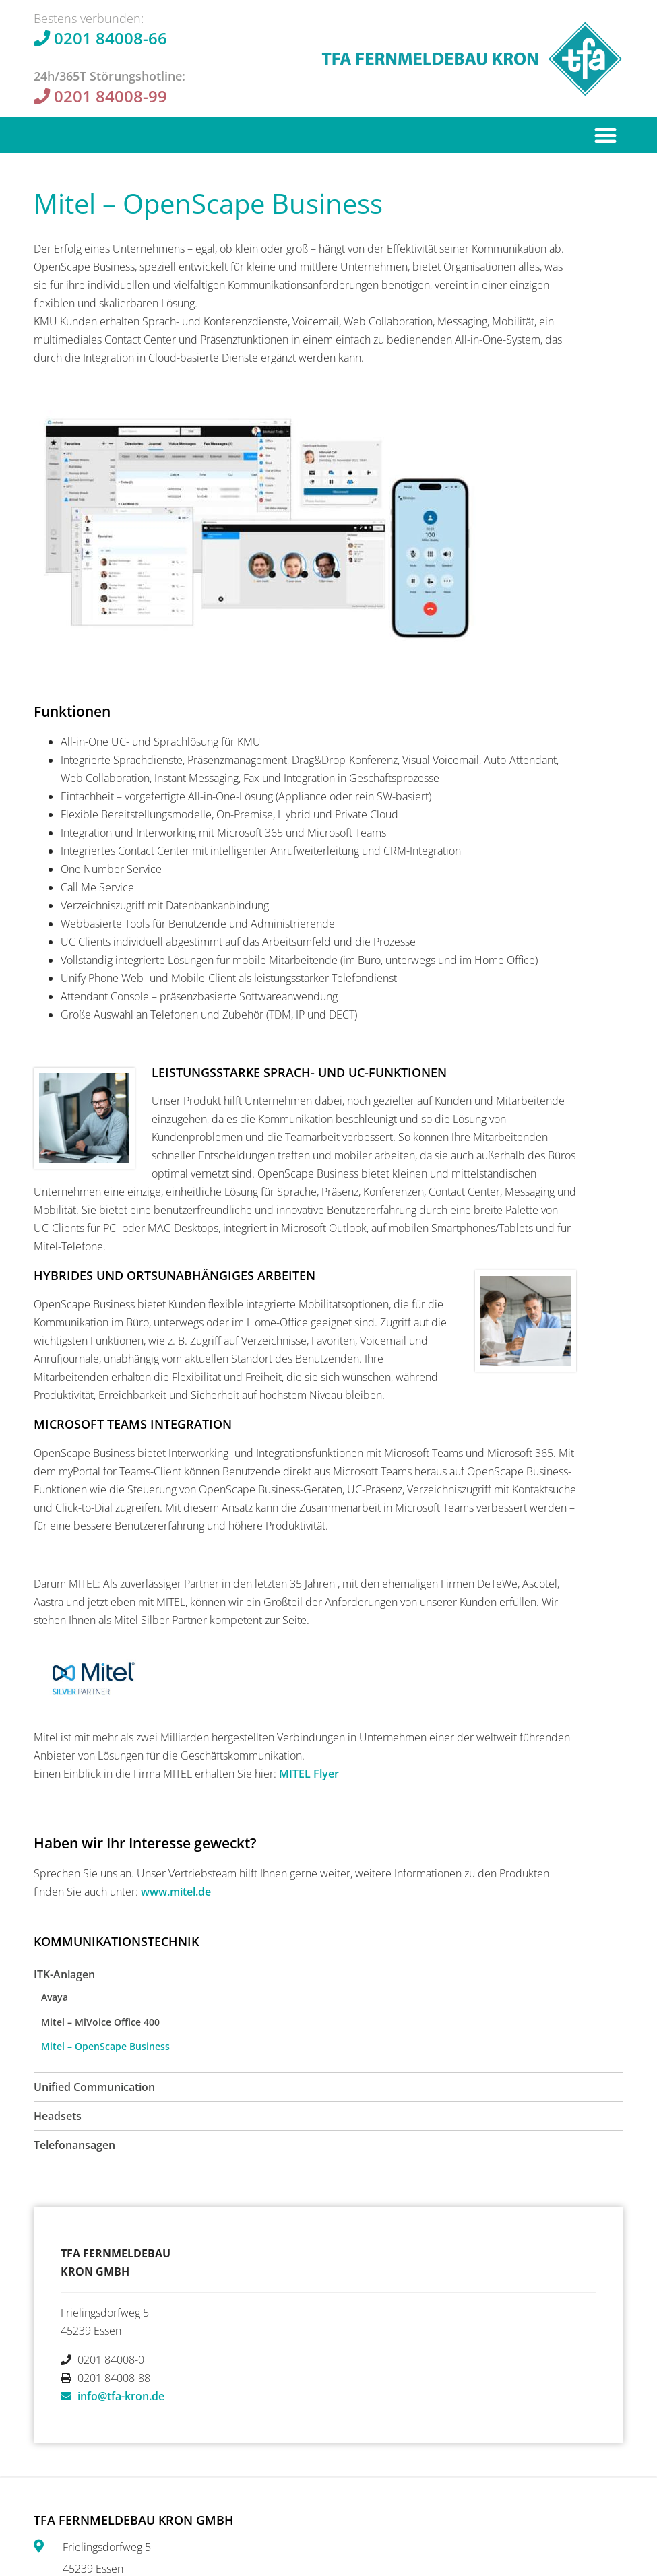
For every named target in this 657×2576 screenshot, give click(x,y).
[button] (606, 135)
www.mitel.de (176, 1891)
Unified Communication (94, 2087)
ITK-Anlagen (64, 1974)
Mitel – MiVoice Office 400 (100, 2022)
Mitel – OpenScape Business (105, 2046)
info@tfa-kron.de (120, 2396)
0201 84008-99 (110, 96)
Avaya (54, 1997)
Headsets (58, 2116)
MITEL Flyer (309, 1773)
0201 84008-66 (110, 38)
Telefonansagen (74, 2145)
